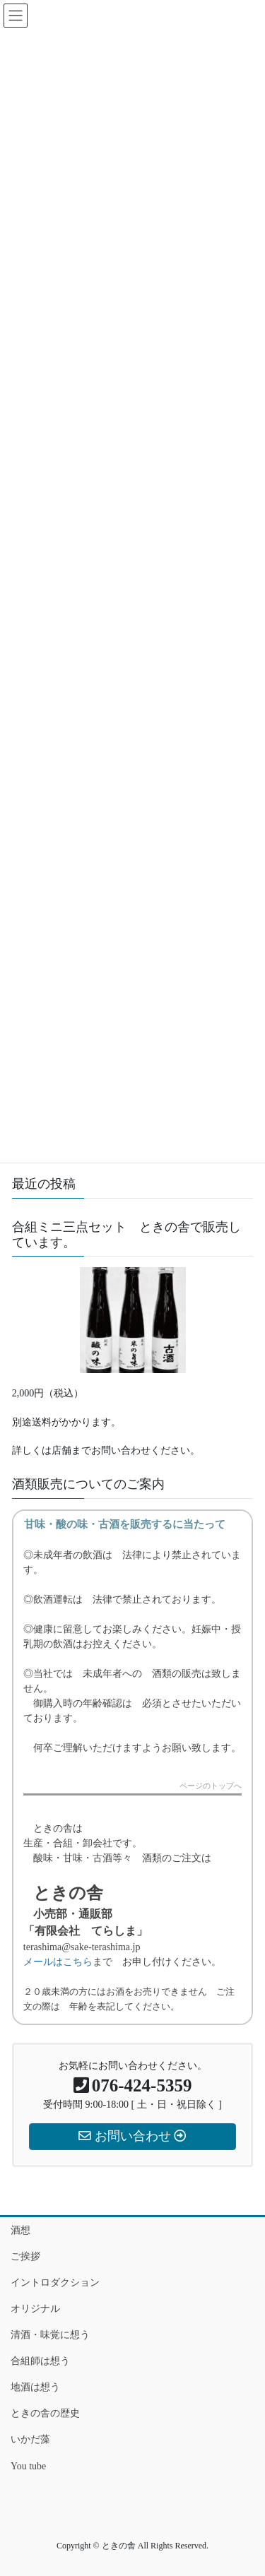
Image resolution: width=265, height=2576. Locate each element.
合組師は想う (40, 2361)
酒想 (20, 2230)
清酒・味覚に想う (50, 2334)
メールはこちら (58, 1962)
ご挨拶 (25, 2256)
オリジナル (35, 2308)
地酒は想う (35, 2387)
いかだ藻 (30, 2439)
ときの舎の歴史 (45, 2413)
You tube (28, 2466)
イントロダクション (55, 2282)
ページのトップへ (210, 1786)
